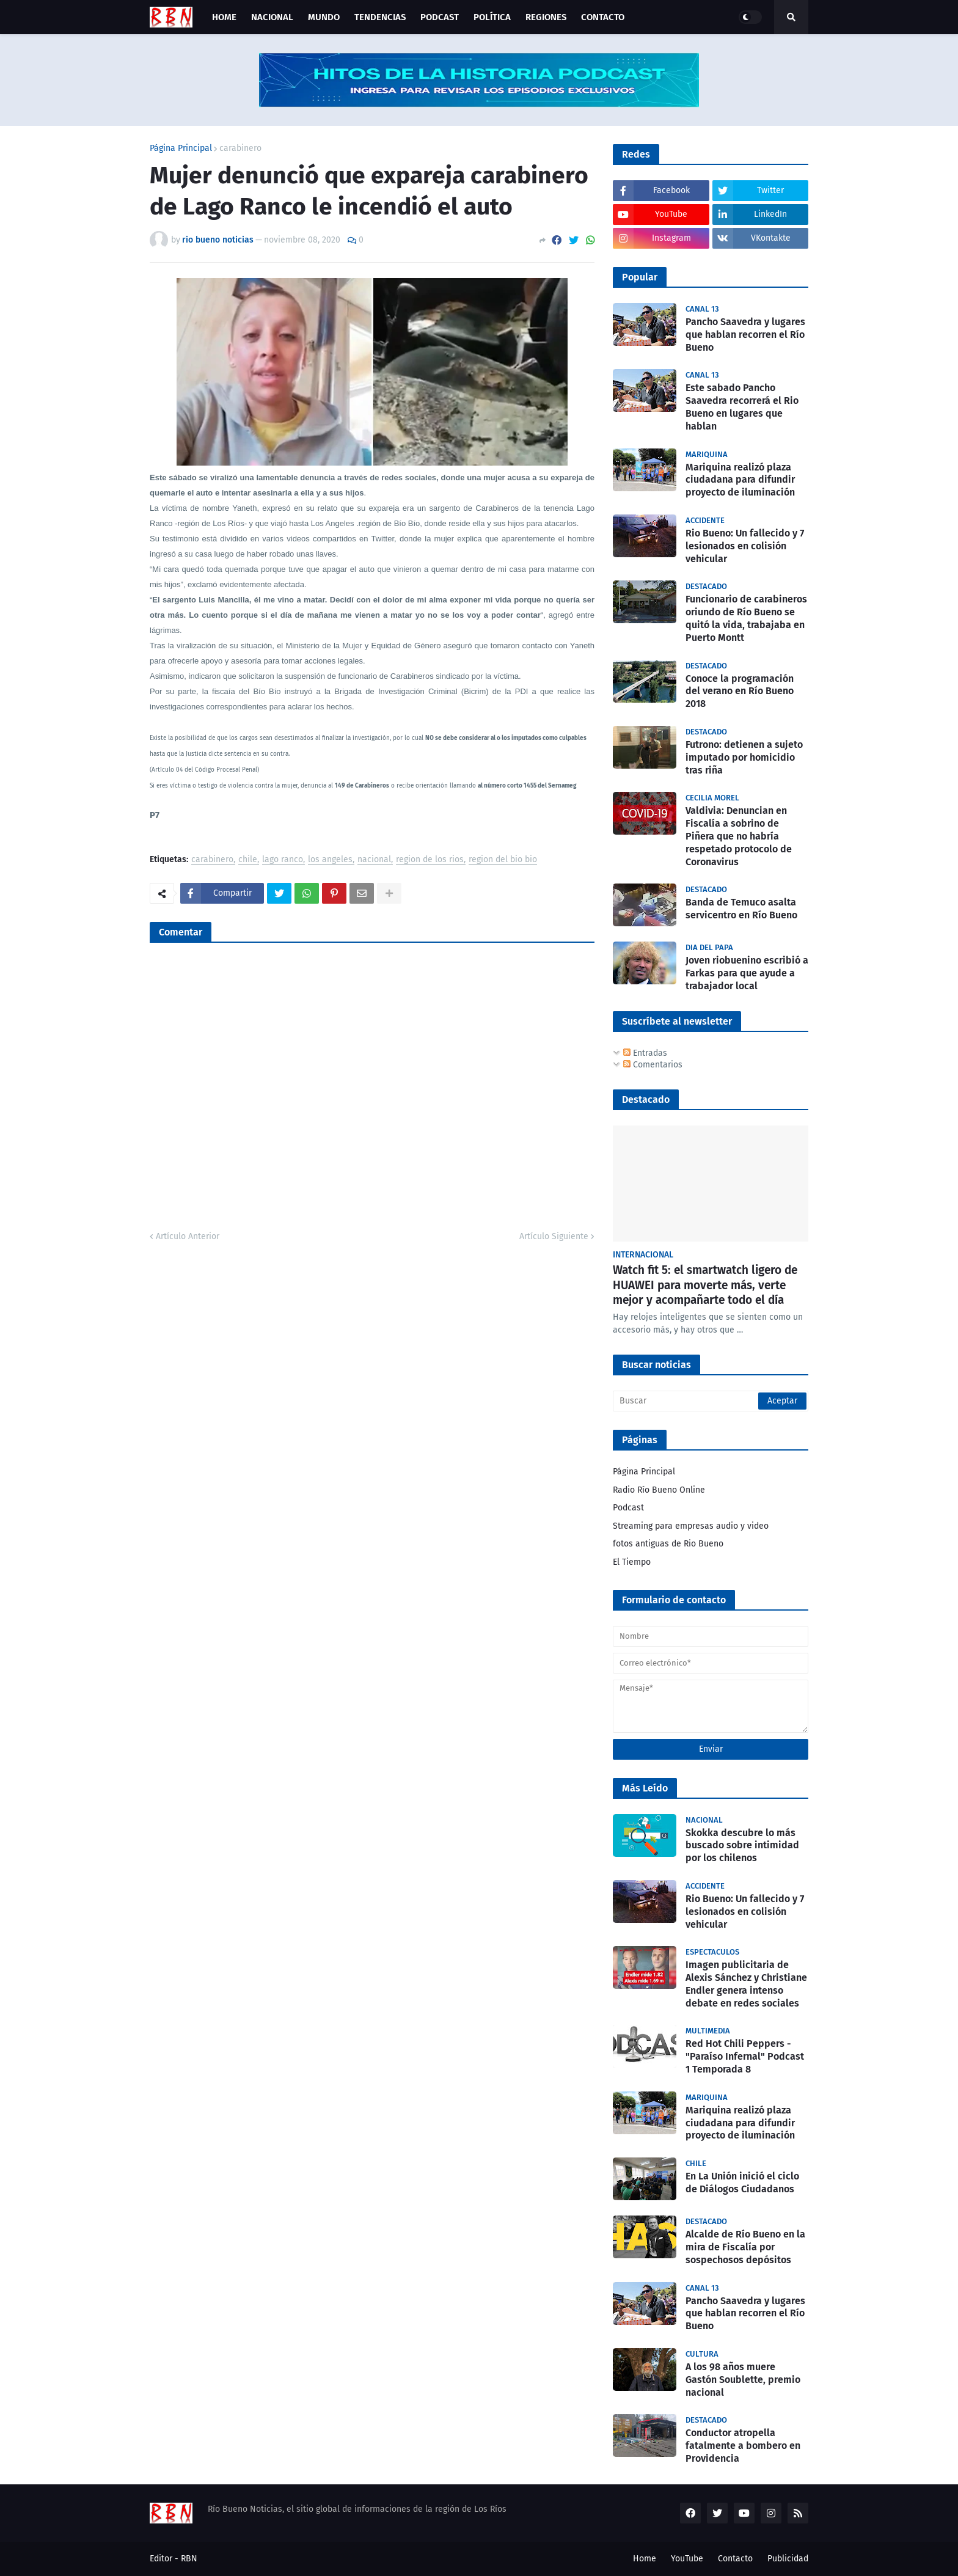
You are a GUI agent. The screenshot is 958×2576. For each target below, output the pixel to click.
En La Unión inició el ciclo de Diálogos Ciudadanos (742, 2182)
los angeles (330, 860)
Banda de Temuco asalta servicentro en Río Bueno (741, 908)
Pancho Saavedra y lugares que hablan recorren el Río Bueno (745, 334)
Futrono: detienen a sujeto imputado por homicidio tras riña (744, 757)
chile (247, 860)
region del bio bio (503, 860)
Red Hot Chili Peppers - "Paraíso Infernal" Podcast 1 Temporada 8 (745, 2056)
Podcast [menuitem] (439, 17)
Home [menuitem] (224, 17)
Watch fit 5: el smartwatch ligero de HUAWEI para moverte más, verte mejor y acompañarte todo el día (705, 1285)
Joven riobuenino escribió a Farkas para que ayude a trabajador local (747, 973)
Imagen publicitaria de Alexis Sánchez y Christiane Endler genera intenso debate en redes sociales (746, 1983)
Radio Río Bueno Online (659, 1490)
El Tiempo (632, 1562)
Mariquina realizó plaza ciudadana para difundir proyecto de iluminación (740, 480)
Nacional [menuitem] (272, 17)
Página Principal (181, 148)
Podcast (628, 1507)
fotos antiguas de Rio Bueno (668, 1544)
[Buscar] (710, 1401)
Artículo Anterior (187, 1236)
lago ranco (282, 860)
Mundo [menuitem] (324, 17)
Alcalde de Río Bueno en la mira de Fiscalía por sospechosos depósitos (745, 2247)
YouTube (687, 2558)
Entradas (645, 1053)
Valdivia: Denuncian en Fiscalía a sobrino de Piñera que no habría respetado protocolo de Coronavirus (739, 836)
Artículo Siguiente (553, 1236)
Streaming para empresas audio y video (691, 1526)
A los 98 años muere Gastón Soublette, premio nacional (743, 2379)
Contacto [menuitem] (602, 17)
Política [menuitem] (492, 17)
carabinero (240, 148)
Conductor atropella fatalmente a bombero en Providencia (743, 2445)
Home (644, 2558)
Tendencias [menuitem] (380, 17)
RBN (189, 2558)
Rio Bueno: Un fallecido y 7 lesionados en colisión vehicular (745, 546)
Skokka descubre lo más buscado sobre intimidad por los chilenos (742, 1845)
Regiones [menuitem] (545, 17)
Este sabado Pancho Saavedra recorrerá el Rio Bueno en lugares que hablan (742, 406)
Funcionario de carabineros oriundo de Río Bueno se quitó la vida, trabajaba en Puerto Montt (746, 618)
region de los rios (430, 860)
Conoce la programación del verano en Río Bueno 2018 (740, 691)
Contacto (735, 2558)
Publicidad (787, 2558)
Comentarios (652, 1064)
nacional (374, 860)
